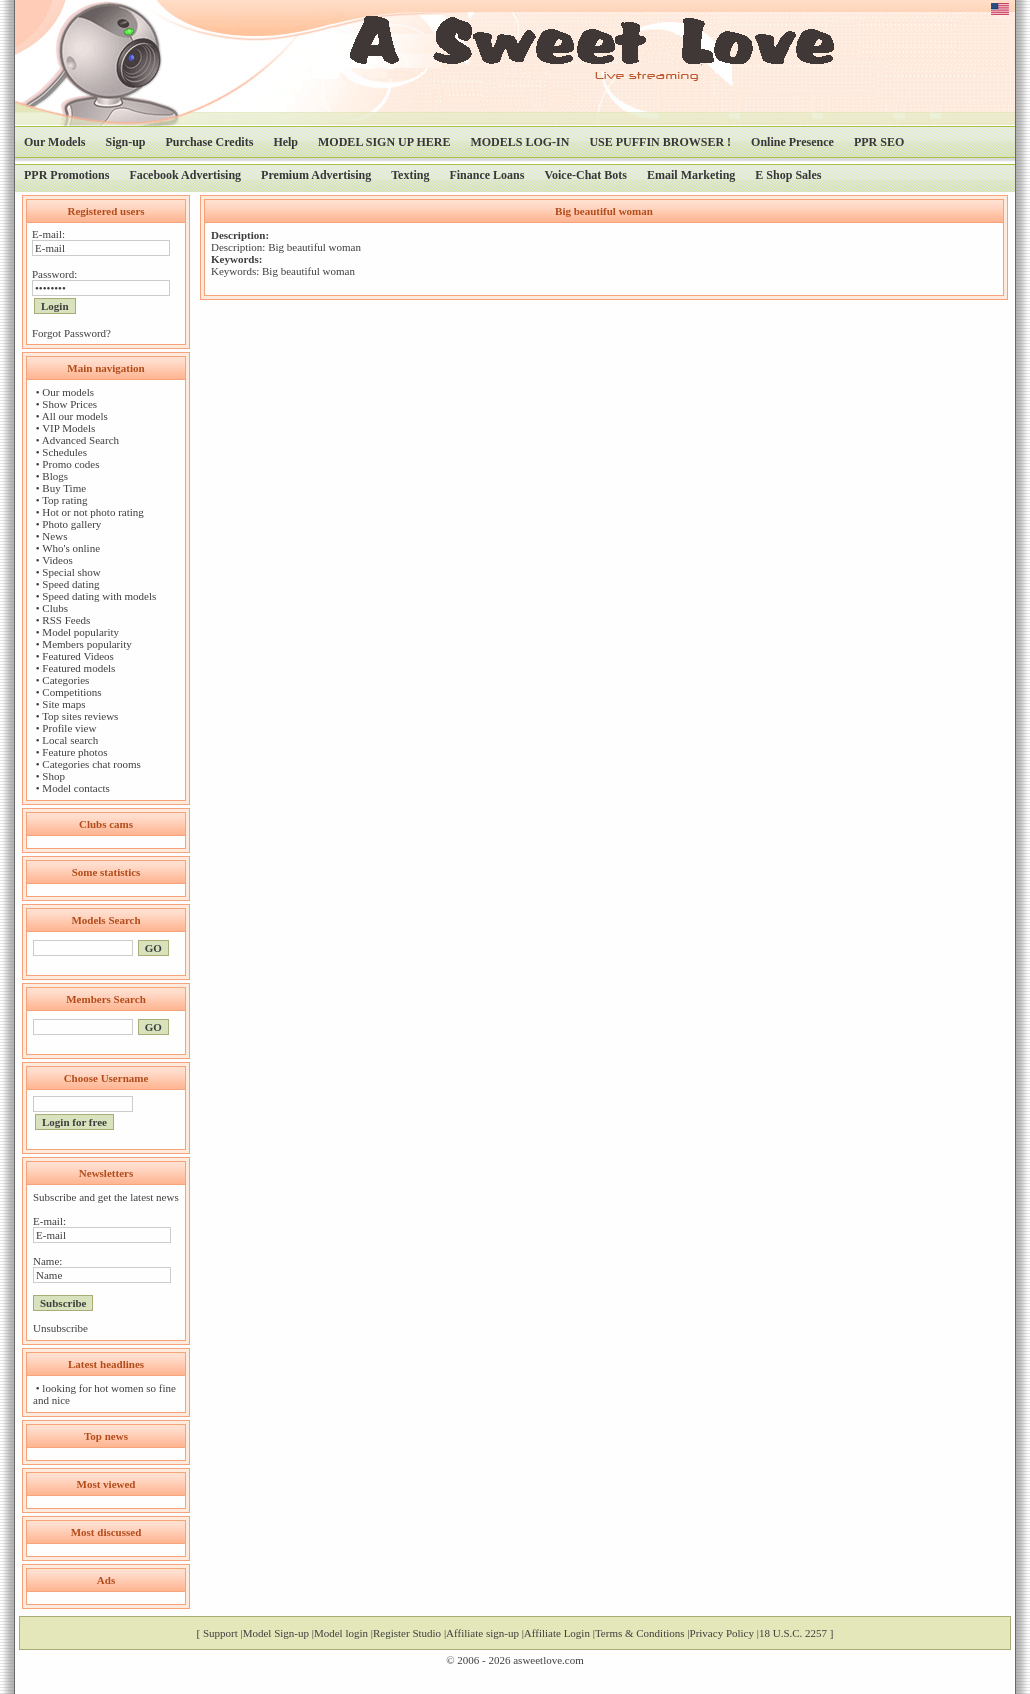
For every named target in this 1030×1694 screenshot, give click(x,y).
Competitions (71, 692)
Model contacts (76, 788)
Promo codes (70, 464)
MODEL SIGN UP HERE (384, 142)
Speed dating (70, 584)
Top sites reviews (80, 716)
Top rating (64, 500)
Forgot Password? (71, 333)
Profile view (69, 728)
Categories (65, 680)
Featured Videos (78, 656)
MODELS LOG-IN (519, 142)
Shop (53, 776)
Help (285, 142)
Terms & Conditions (640, 1633)
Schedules (64, 452)
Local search (70, 740)
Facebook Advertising (185, 175)
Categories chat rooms (91, 764)
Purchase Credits (209, 142)
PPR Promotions (66, 175)
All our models (75, 416)
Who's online (71, 548)
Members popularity (87, 644)
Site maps (63, 704)
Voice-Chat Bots (585, 175)
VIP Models (68, 428)
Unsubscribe (60, 1328)
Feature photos (74, 752)
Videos (57, 560)
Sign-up (125, 142)
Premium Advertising (316, 175)
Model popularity (80, 632)
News (54, 536)
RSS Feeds (66, 620)
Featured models (78, 668)
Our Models (54, 142)
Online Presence (792, 142)
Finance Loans (486, 175)
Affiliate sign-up (482, 1633)
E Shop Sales (788, 175)
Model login (341, 1633)
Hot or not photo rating (92, 512)
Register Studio (407, 1633)
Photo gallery (71, 524)
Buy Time (64, 488)
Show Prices (69, 404)
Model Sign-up (276, 1633)
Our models (68, 392)
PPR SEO (879, 142)
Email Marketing (691, 175)
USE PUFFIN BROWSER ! (660, 142)
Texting (410, 175)
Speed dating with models (99, 596)
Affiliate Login (557, 1633)
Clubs (55, 608)
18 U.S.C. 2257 (793, 1633)
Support (220, 1633)
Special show (71, 572)
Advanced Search (80, 440)
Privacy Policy (722, 1633)
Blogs (55, 476)
